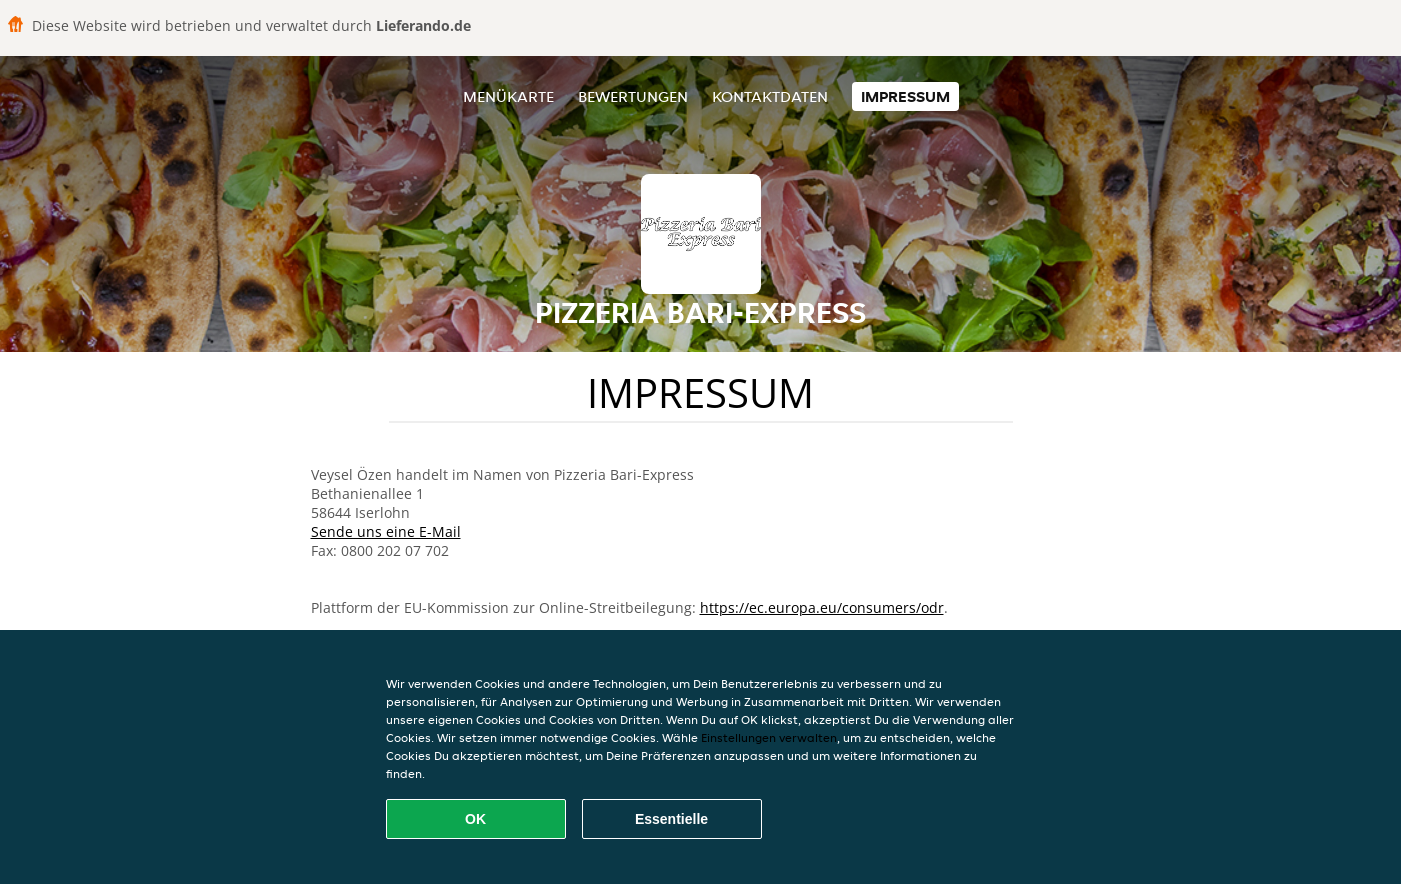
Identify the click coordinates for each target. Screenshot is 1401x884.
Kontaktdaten (770, 96)
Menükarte (508, 96)
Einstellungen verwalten (769, 737)
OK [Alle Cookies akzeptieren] (475, 819)
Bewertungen (633, 96)
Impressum (905, 96)
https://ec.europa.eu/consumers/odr (822, 607)
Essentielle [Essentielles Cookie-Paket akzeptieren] (671, 819)
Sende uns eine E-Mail (386, 531)
